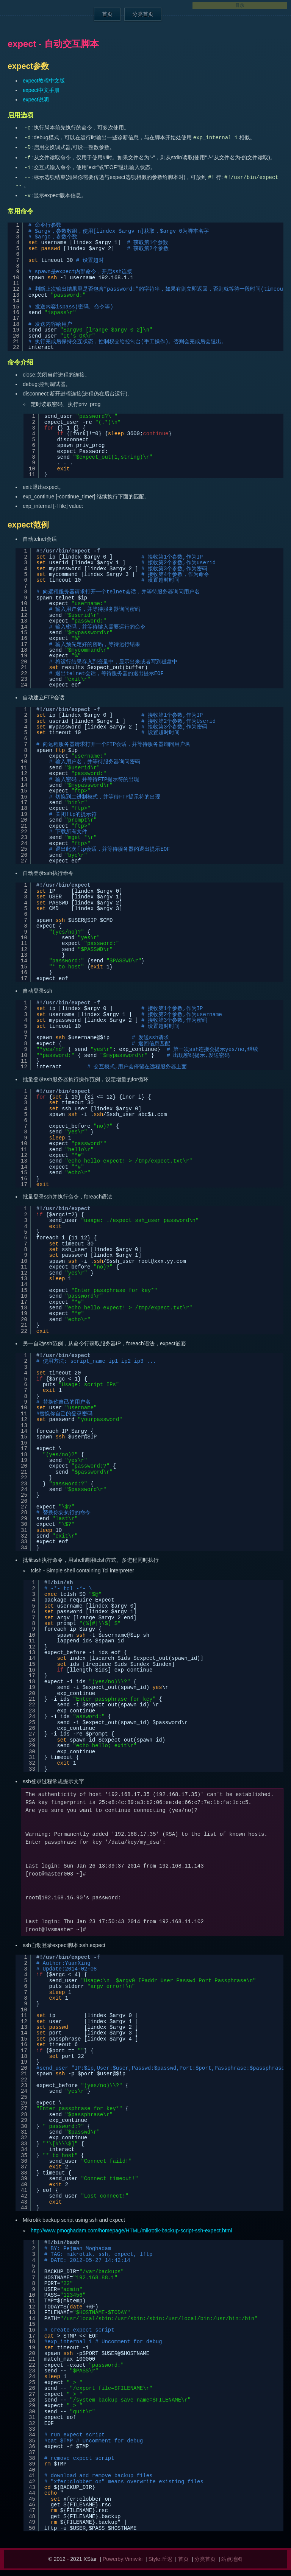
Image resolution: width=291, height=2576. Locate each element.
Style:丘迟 (160, 2559)
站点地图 (231, 2559)
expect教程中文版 (44, 81)
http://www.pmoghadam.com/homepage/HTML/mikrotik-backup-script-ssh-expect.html (131, 2230)
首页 (107, 14)
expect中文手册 (41, 90)
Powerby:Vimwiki (123, 2559)
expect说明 (36, 100)
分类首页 (142, 14)
